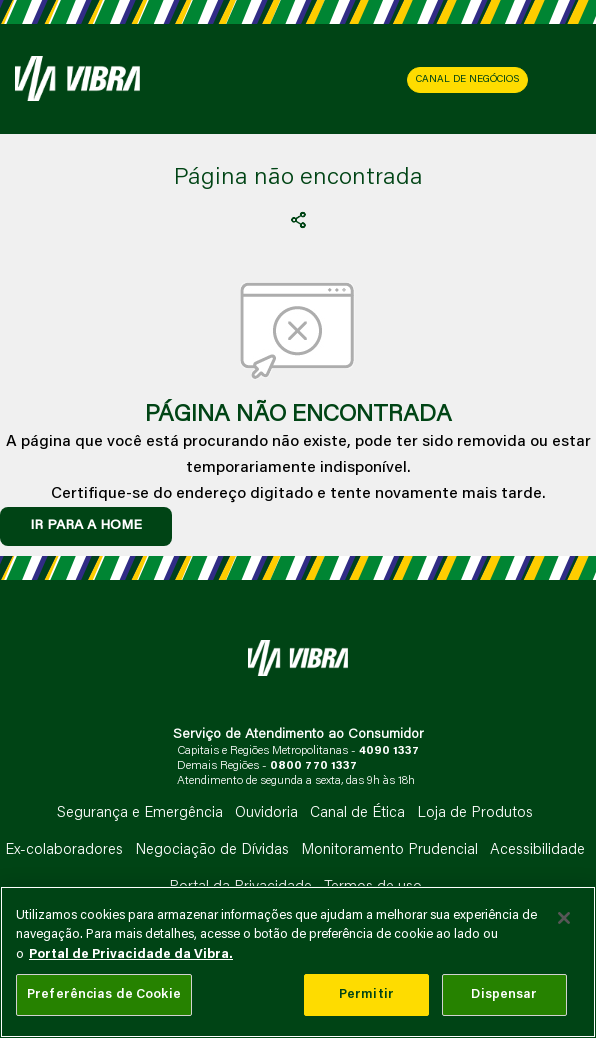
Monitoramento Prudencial (389, 850)
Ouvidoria (266, 813)
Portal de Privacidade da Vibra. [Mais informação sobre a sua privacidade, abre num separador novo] (131, 954)
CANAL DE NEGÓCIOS (467, 80)
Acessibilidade (537, 850)
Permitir (366, 994)
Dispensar (504, 994)
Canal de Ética (357, 813)
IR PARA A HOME (86, 526)
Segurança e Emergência (140, 813)
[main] (298, 962)
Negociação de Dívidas (212, 850)
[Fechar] (564, 918)
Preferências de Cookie (104, 994)
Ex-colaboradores (64, 850)
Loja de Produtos (475, 813)
